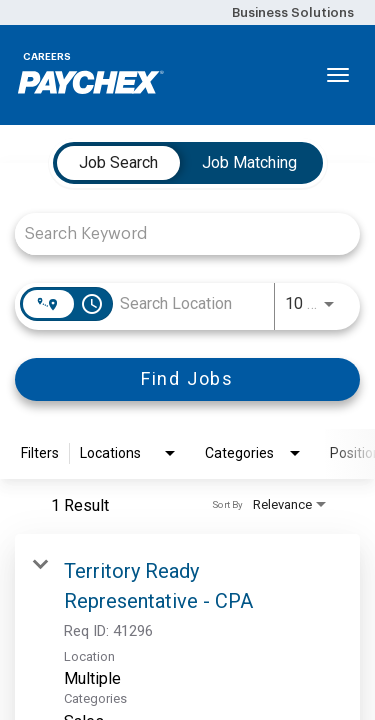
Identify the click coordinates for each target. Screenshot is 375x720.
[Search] (187, 379)
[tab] (118, 163)
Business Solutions (293, 12)
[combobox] (177, 233)
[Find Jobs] (187, 379)
